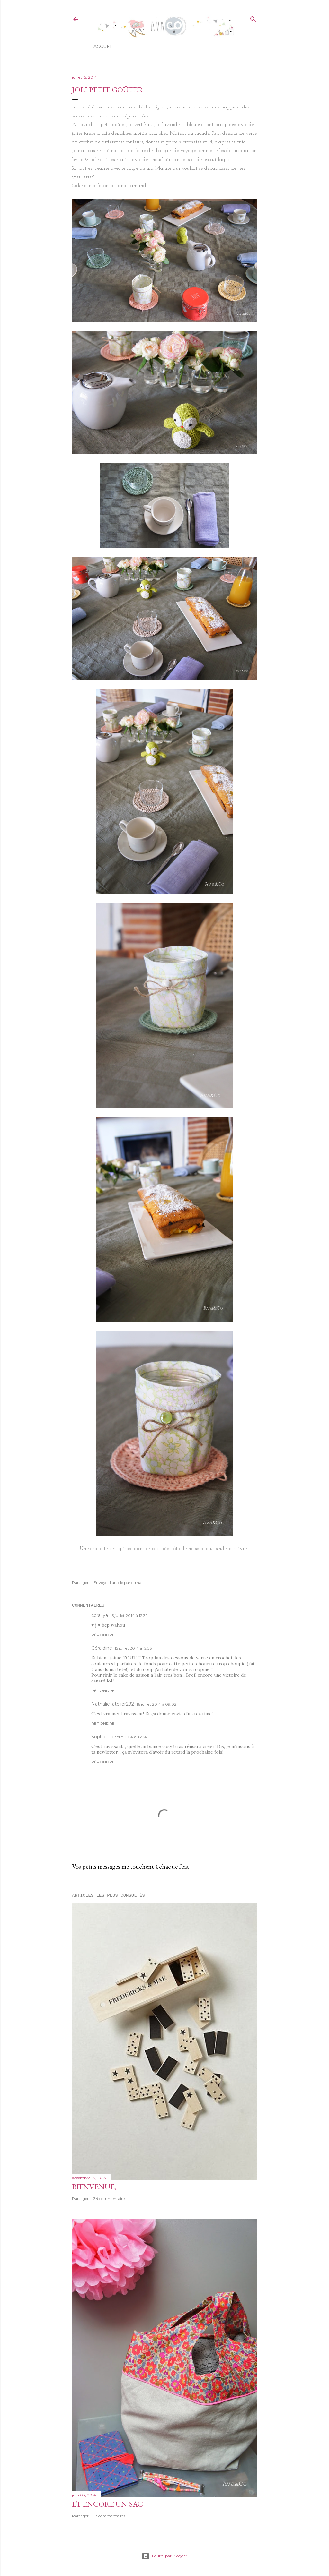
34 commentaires (109, 2198)
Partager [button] (80, 1582)
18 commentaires (109, 2515)
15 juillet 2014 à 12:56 (133, 1648)
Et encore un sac (107, 2504)
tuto (241, 142)
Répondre (103, 1634)
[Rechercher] (253, 18)
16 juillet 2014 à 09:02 (156, 1704)
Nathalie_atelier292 (112, 1704)
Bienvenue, (94, 2187)
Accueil (103, 46)
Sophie (99, 1737)
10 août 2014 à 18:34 (128, 1736)
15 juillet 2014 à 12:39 (129, 1615)
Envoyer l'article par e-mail (118, 1582)
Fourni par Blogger (164, 2556)
